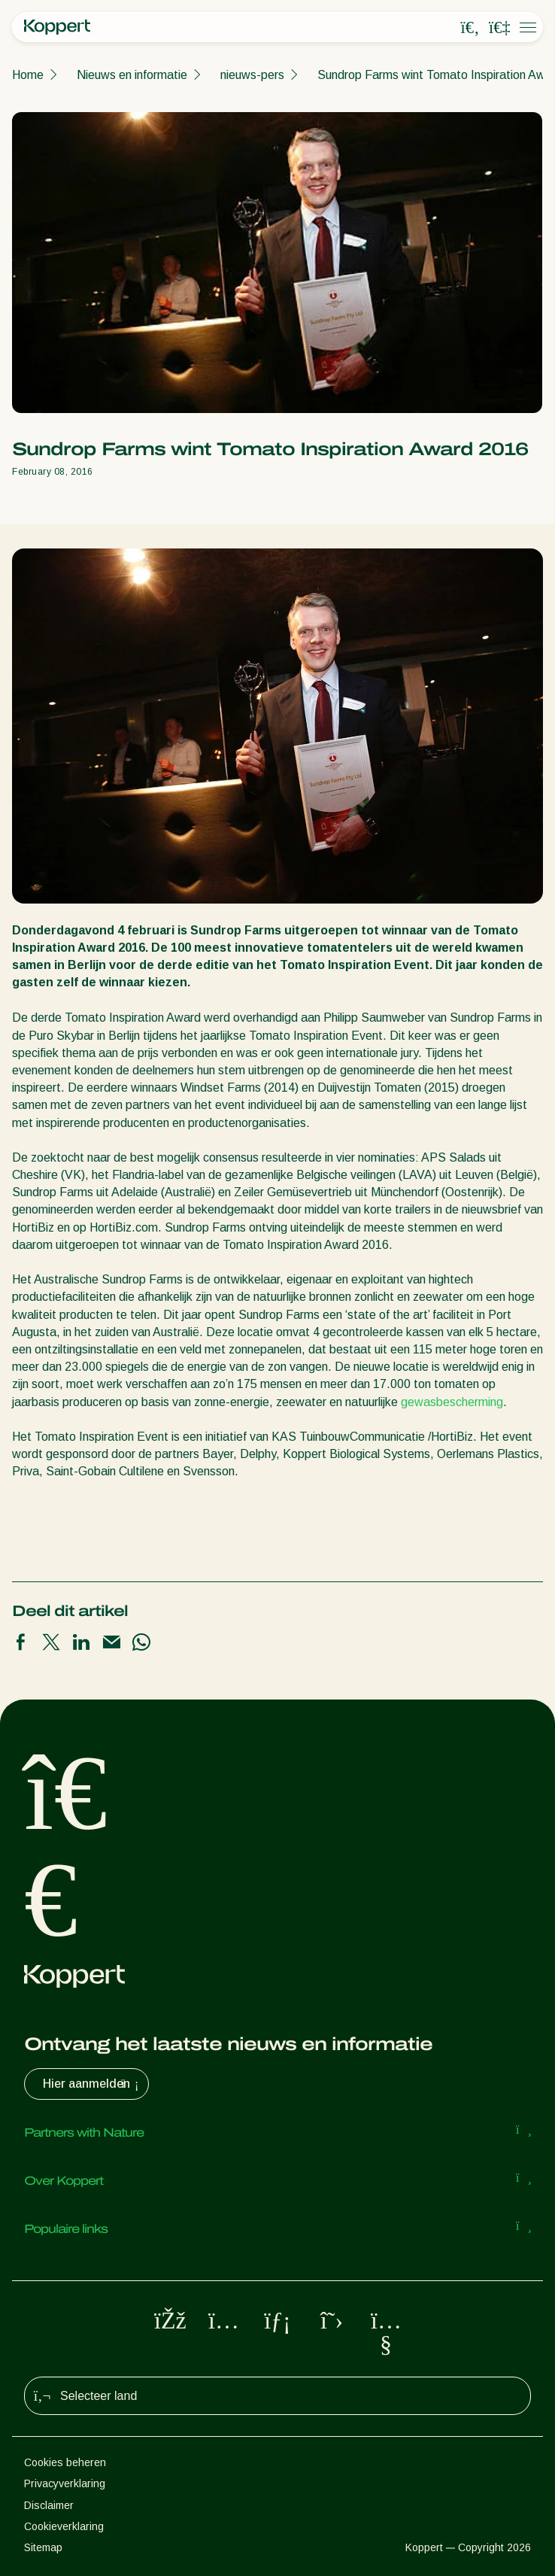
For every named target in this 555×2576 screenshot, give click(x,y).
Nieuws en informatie (132, 74)
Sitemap (43, 2547)
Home (28, 74)
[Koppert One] (499, 28)
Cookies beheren (65, 2462)
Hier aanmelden (92, 2084)
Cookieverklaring (64, 2526)
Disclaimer (49, 2505)
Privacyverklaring (64, 2483)
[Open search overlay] (470, 28)
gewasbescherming (452, 1402)
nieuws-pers (252, 74)
